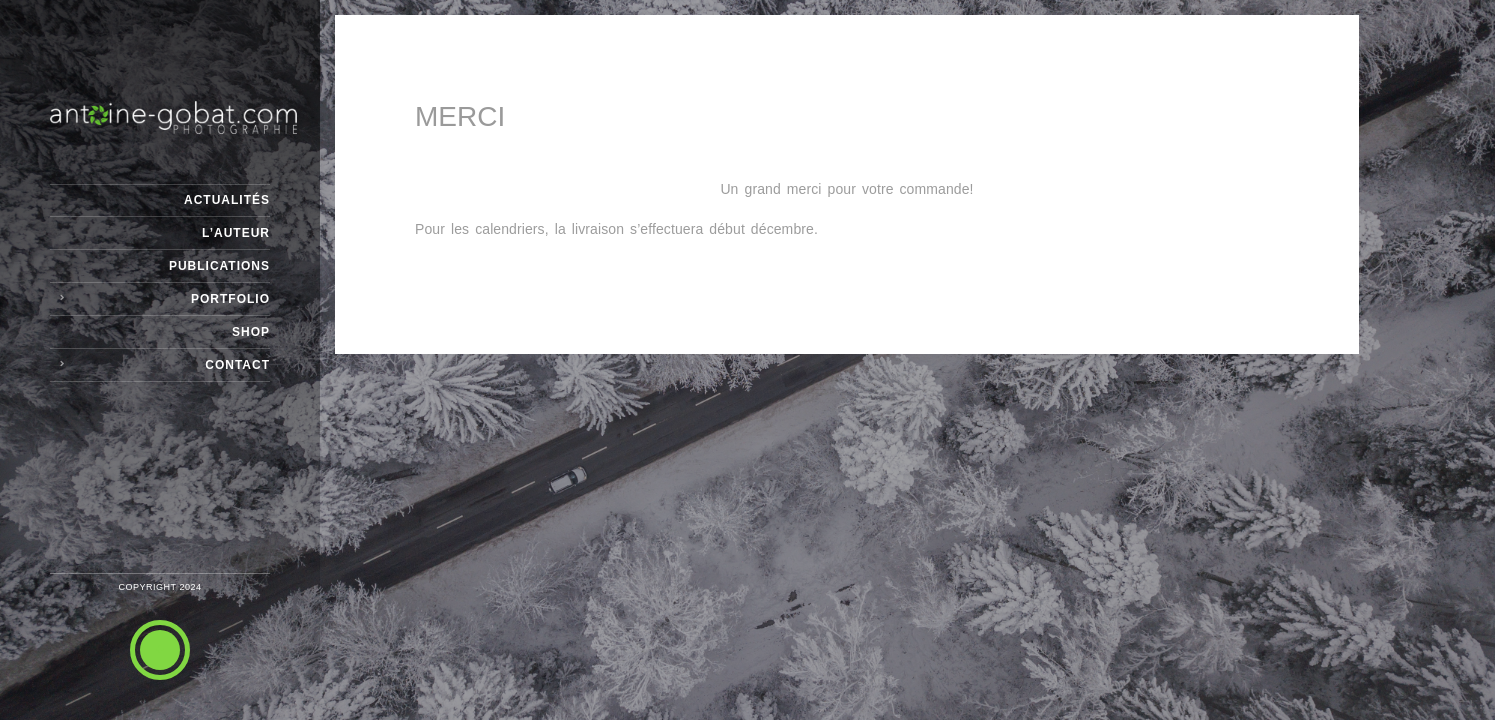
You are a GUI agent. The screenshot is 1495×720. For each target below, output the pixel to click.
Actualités (227, 200)
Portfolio (230, 299)
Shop (251, 332)
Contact (237, 365)
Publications (219, 266)
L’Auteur (236, 233)
